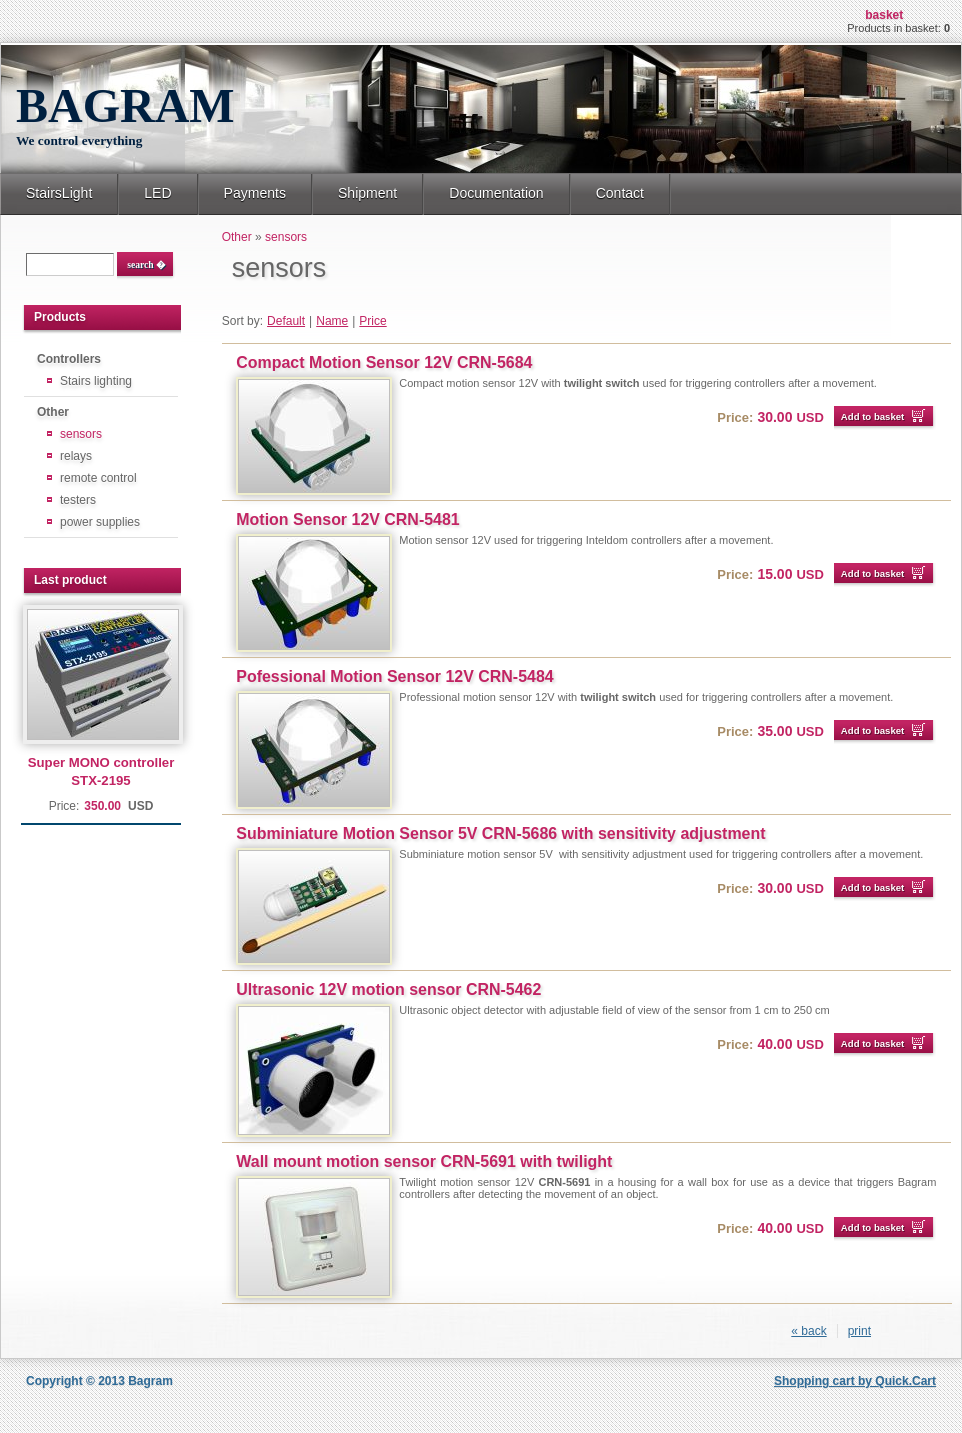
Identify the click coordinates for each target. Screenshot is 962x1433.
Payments (255, 193)
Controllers (69, 359)
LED (157, 193)
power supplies (100, 522)
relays (76, 456)
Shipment (367, 193)
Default (286, 321)
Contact (620, 193)
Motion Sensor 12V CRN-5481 (347, 519)
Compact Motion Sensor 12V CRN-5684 (384, 362)
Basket (884, 15)
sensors (81, 434)
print (859, 1331)
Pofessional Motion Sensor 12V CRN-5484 (394, 676)
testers (78, 500)
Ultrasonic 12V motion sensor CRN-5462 (388, 989)
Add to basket (872, 416)
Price (372, 321)
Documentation (496, 193)
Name (332, 321)
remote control (98, 478)
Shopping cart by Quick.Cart (855, 1381)
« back (808, 1331)
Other (53, 412)
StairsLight (59, 193)
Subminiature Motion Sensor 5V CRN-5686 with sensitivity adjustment (500, 833)
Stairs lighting (96, 381)
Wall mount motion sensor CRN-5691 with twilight (424, 1161)
